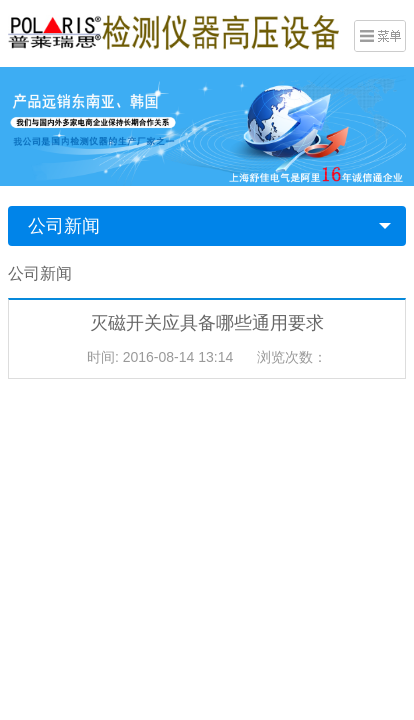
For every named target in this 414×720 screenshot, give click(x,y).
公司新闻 (64, 226)
